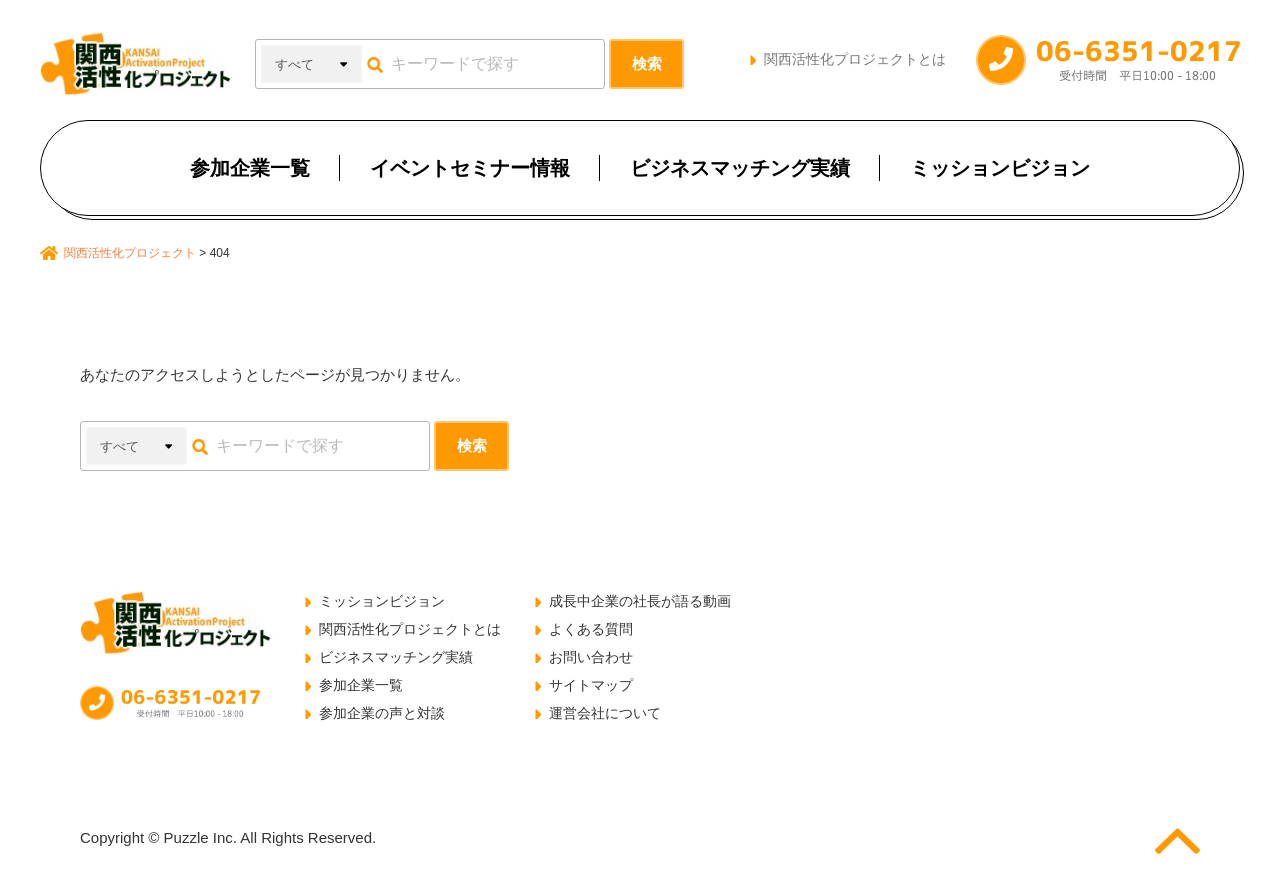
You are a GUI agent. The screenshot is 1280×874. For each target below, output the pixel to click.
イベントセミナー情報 (470, 168)
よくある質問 (591, 629)
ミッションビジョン (1000, 168)
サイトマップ (591, 685)
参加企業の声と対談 (382, 713)
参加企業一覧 (250, 168)
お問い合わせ (591, 657)
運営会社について (605, 713)
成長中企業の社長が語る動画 (640, 601)
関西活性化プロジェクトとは (855, 59)
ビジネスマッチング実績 (740, 168)
